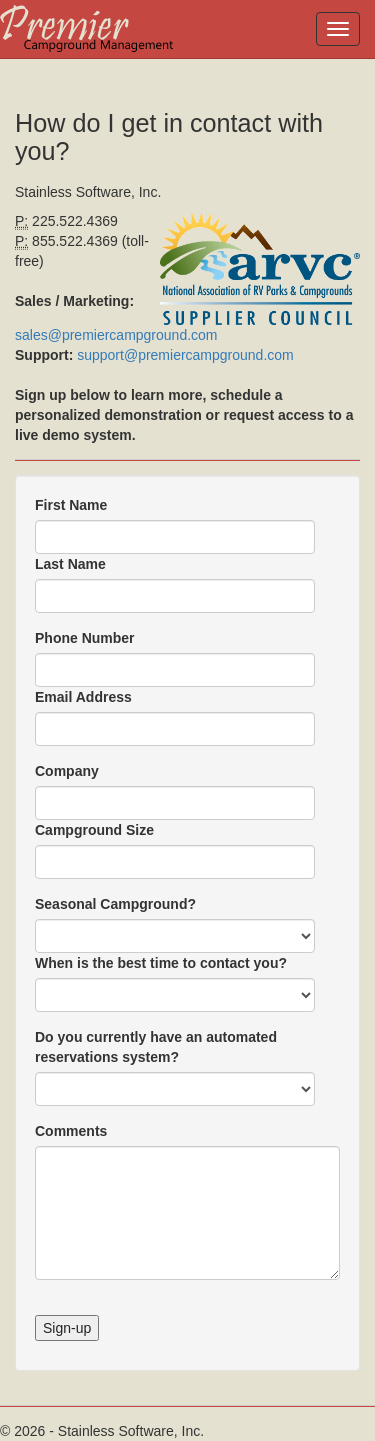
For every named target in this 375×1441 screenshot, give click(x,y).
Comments (71, 1131)
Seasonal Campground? (115, 904)
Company (67, 771)
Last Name (70, 564)
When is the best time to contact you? (161, 963)
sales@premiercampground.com (116, 335)
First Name (71, 505)
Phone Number (85, 638)
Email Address (83, 697)
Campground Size (94, 830)
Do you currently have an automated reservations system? (156, 1047)
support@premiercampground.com (185, 355)
